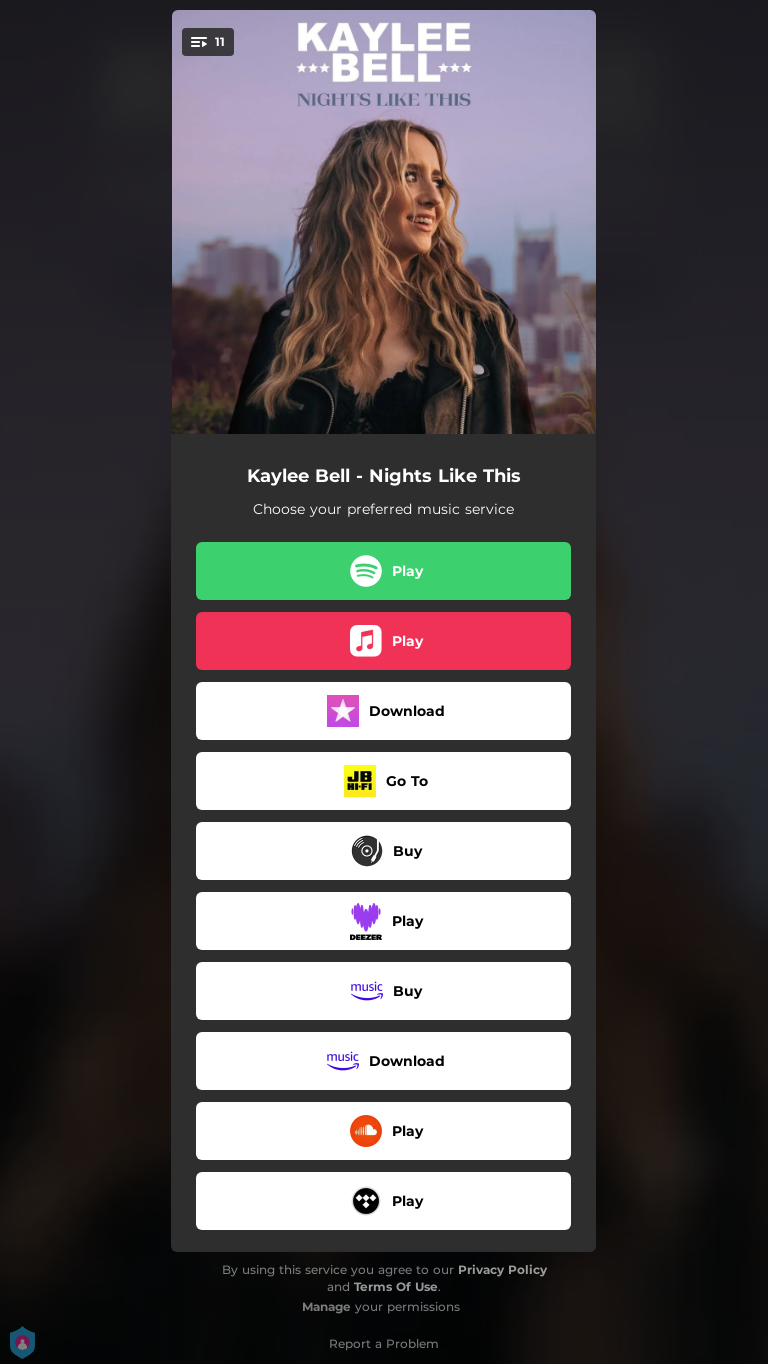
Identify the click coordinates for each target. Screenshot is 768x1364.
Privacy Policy (502, 1269)
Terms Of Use (396, 1286)
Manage (326, 1306)
